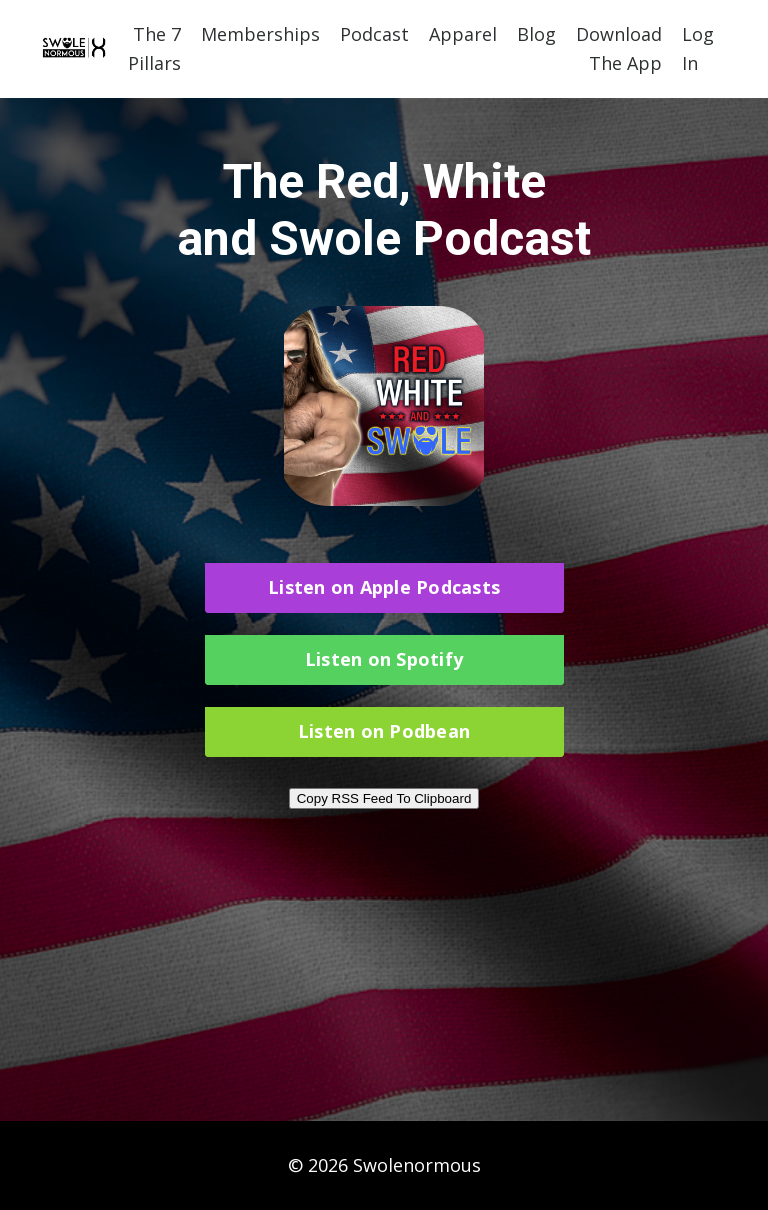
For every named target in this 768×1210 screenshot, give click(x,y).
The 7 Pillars (154, 48)
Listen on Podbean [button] (384, 731)
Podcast (374, 34)
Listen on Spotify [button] (384, 659)
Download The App (619, 48)
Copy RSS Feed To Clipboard (384, 798)
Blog (536, 34)
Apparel (463, 34)
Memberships (260, 34)
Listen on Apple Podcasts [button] (384, 587)
